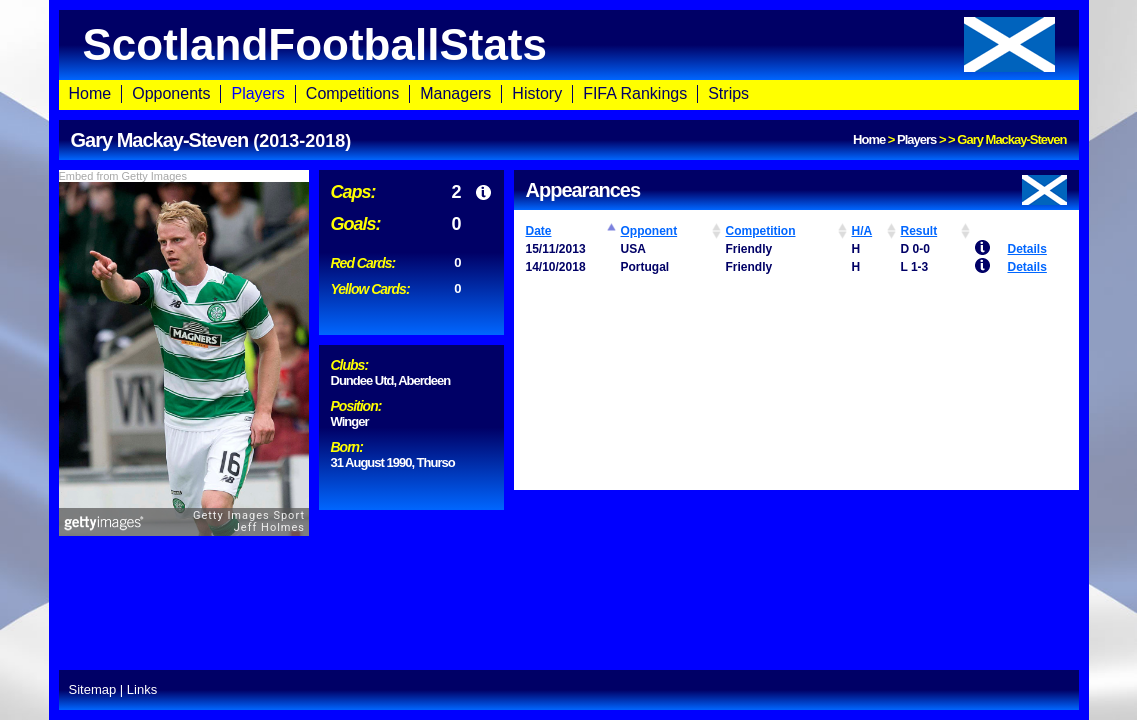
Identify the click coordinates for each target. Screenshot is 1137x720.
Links (142, 689)
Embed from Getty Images (123, 176)
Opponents (171, 93)
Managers (455, 93)
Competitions (352, 93)
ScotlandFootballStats (569, 44)
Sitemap (93, 689)
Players (257, 93)
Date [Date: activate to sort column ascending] (539, 231)
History (537, 93)
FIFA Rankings (635, 93)
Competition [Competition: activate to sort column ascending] (761, 231)
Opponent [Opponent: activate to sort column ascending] (649, 231)
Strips (728, 93)
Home (90, 93)
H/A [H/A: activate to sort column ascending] (862, 231)
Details (1027, 249)
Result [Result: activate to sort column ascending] (919, 231)
